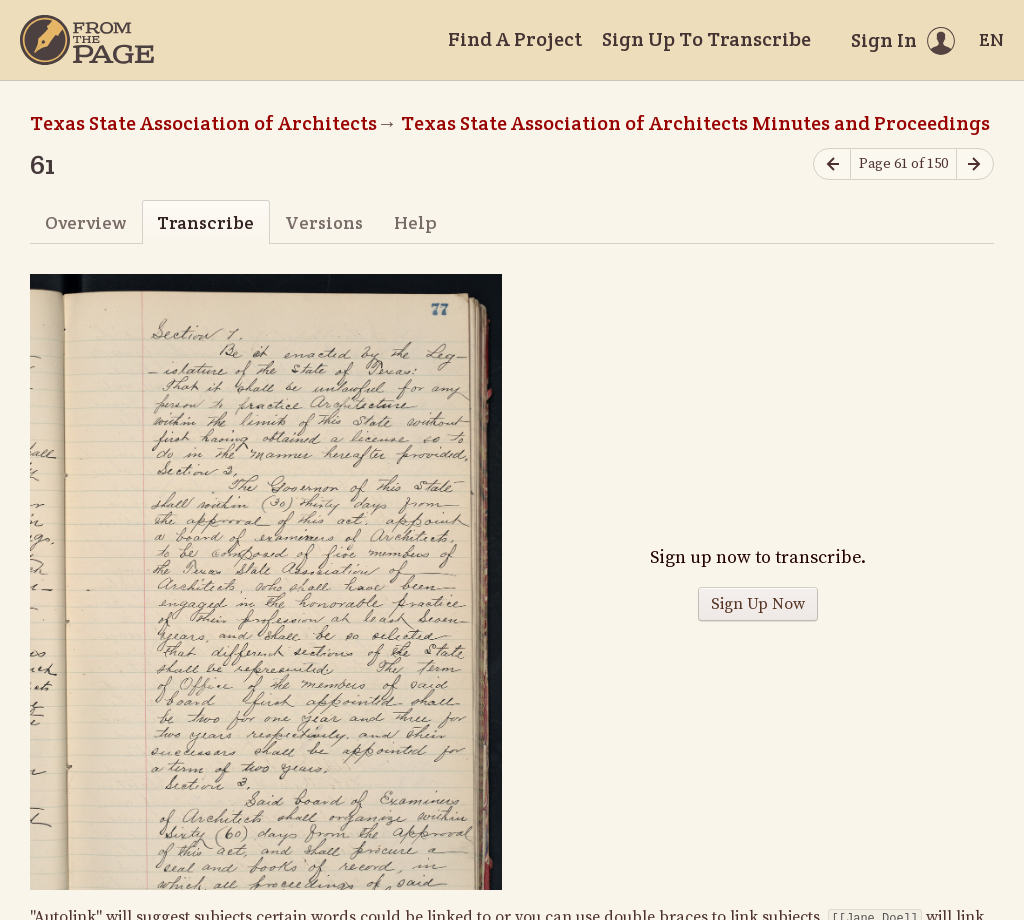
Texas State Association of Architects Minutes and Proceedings (695, 123)
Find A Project (515, 39)
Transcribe (205, 222)
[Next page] (975, 164)
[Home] (87, 40)
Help (415, 222)
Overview (85, 222)
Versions (324, 222)
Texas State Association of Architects (203, 123)
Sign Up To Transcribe (706, 39)
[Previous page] (832, 164)
